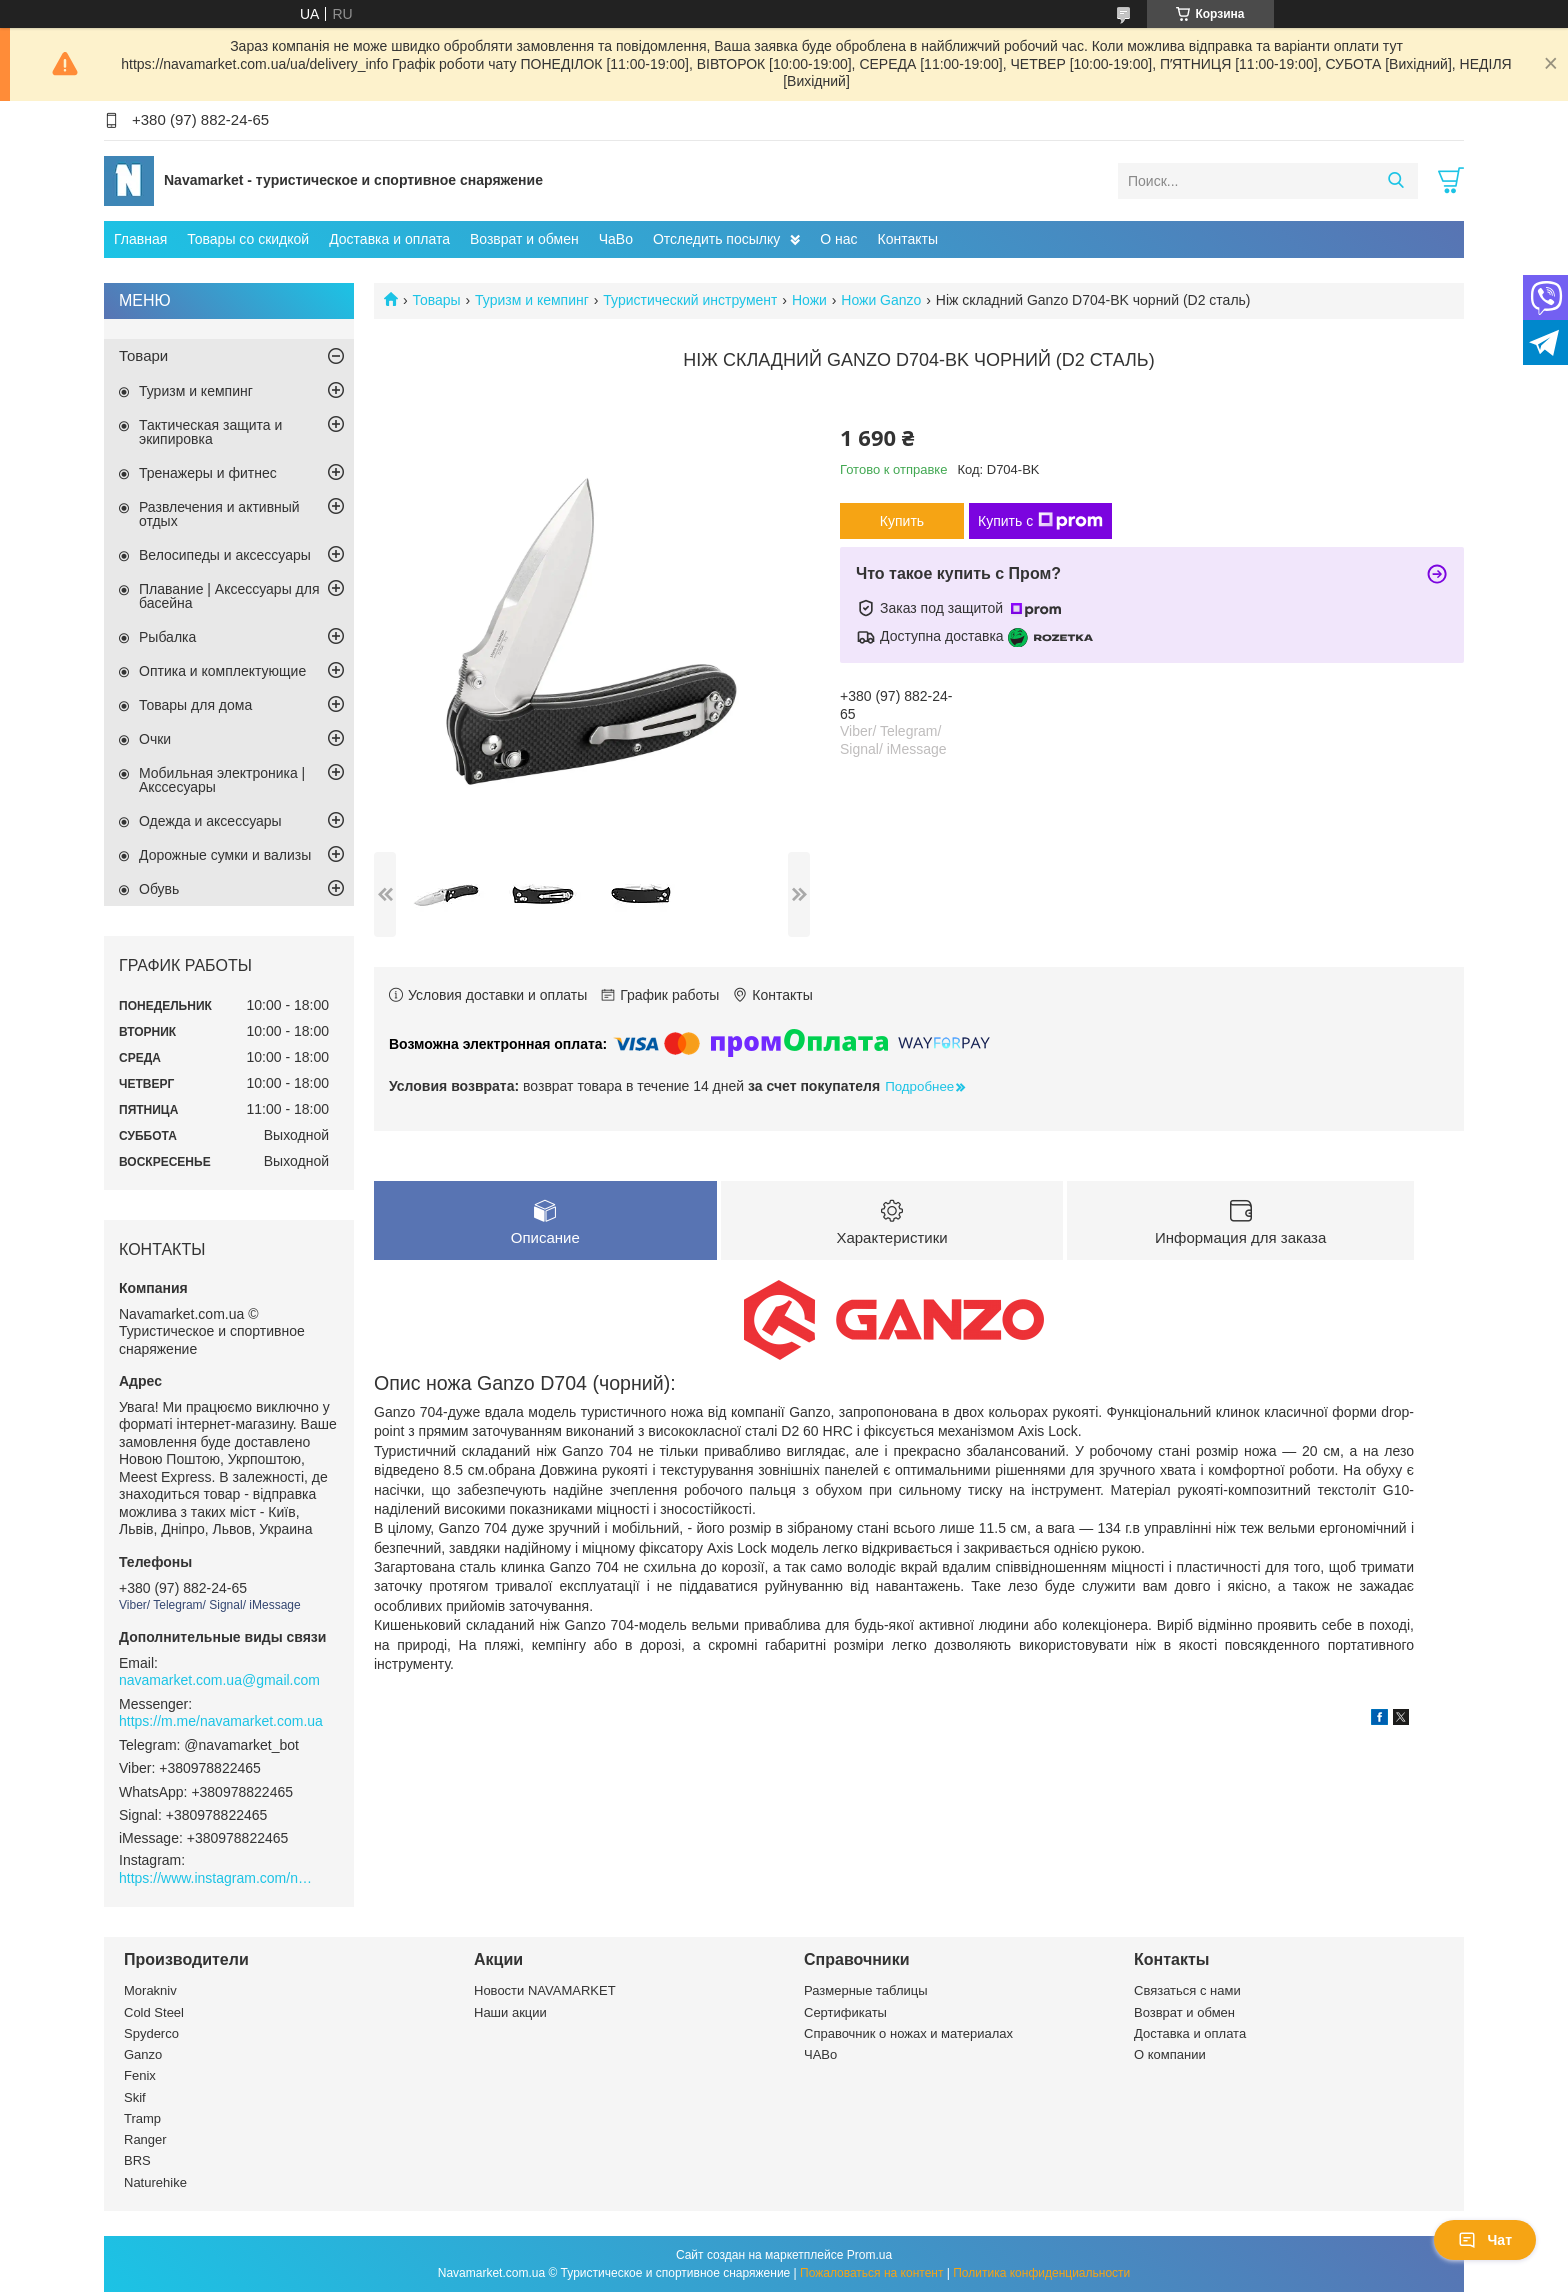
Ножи (809, 300)
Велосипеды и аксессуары (225, 555)
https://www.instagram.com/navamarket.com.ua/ (219, 1878)
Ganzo (143, 2054)
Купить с (1040, 521)
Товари (143, 355)
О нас (838, 239)
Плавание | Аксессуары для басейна (229, 596)
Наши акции (510, 2012)
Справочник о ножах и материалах (908, 2033)
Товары (436, 300)
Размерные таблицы (866, 1990)
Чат (1485, 2240)
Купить (902, 521)
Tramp (142, 2118)
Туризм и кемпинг (532, 300)
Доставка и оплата (389, 239)
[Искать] (1395, 181)
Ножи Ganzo (881, 300)
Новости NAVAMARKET (545, 1990)
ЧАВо (820, 2054)
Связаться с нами (1187, 1990)
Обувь (159, 889)
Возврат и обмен (524, 239)
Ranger (145, 2139)
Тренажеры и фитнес (208, 473)
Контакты (908, 239)
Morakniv (150, 1990)
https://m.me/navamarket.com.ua (221, 1721)
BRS (137, 2160)
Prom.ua (869, 2255)
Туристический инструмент (690, 300)
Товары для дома (195, 705)
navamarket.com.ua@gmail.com (219, 1680)
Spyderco (151, 2033)
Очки (155, 739)
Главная (140, 239)
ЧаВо (616, 239)
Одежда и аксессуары (210, 821)
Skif (135, 2097)
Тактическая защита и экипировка (210, 432)
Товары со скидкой (248, 239)
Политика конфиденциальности (1041, 2273)
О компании (1170, 2054)
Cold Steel (154, 2012)
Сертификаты (845, 2012)
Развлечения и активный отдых (219, 514)
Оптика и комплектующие (222, 671)
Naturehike (155, 2182)
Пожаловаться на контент (871, 2273)
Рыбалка (167, 637)
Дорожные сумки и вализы (225, 855)
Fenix (140, 2075)
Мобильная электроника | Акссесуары (222, 780)
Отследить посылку (716, 239)
